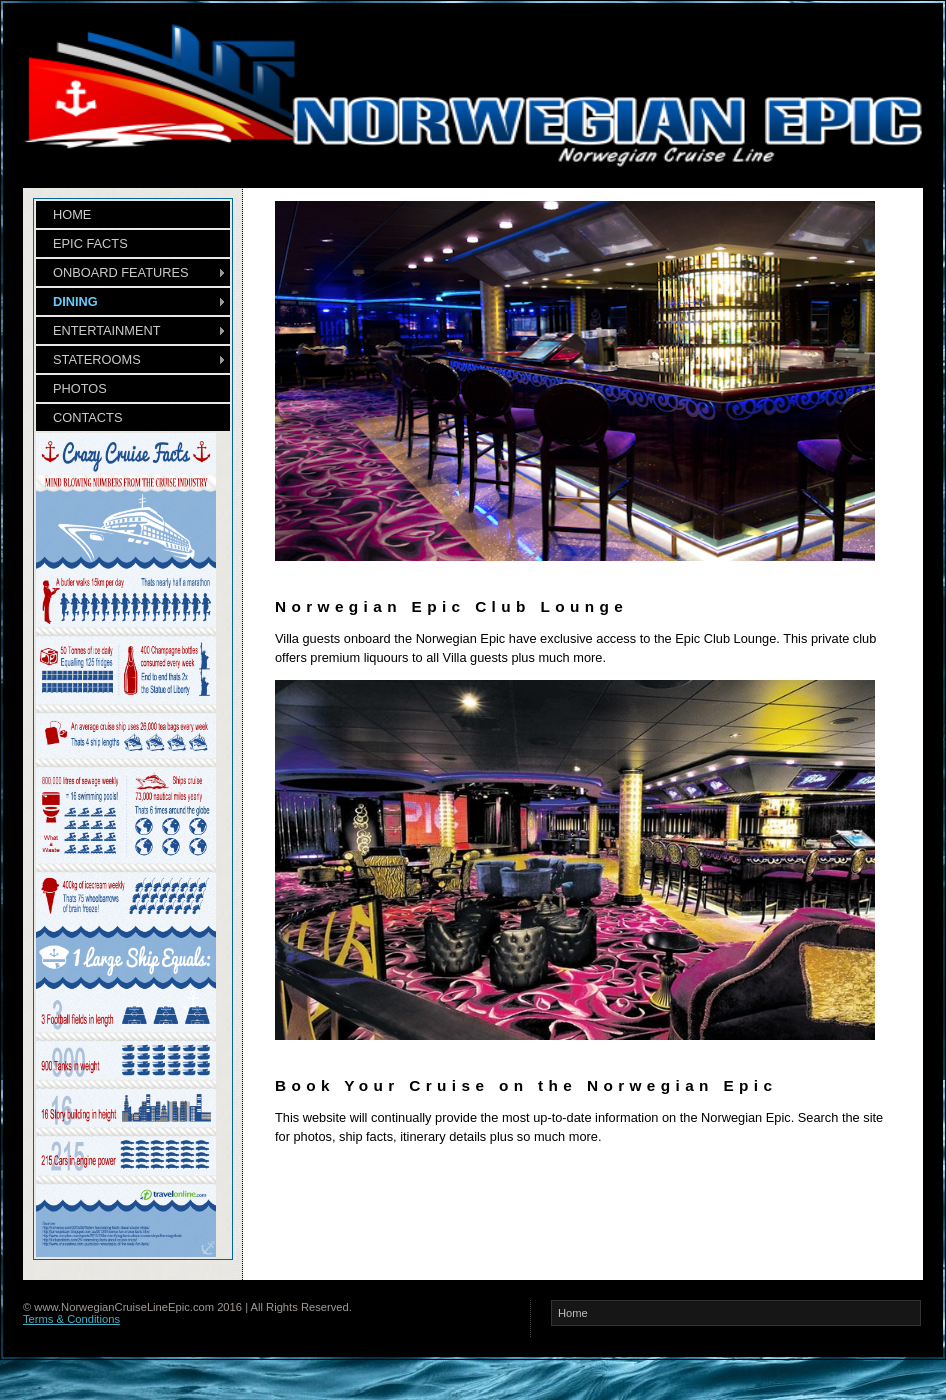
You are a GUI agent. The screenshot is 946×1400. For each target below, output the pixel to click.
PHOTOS (80, 388)
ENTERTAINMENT (107, 330)
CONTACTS (87, 417)
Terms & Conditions (71, 1319)
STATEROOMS (97, 359)
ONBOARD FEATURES (121, 272)
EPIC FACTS (90, 243)
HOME (72, 214)
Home (573, 1313)
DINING (75, 301)
